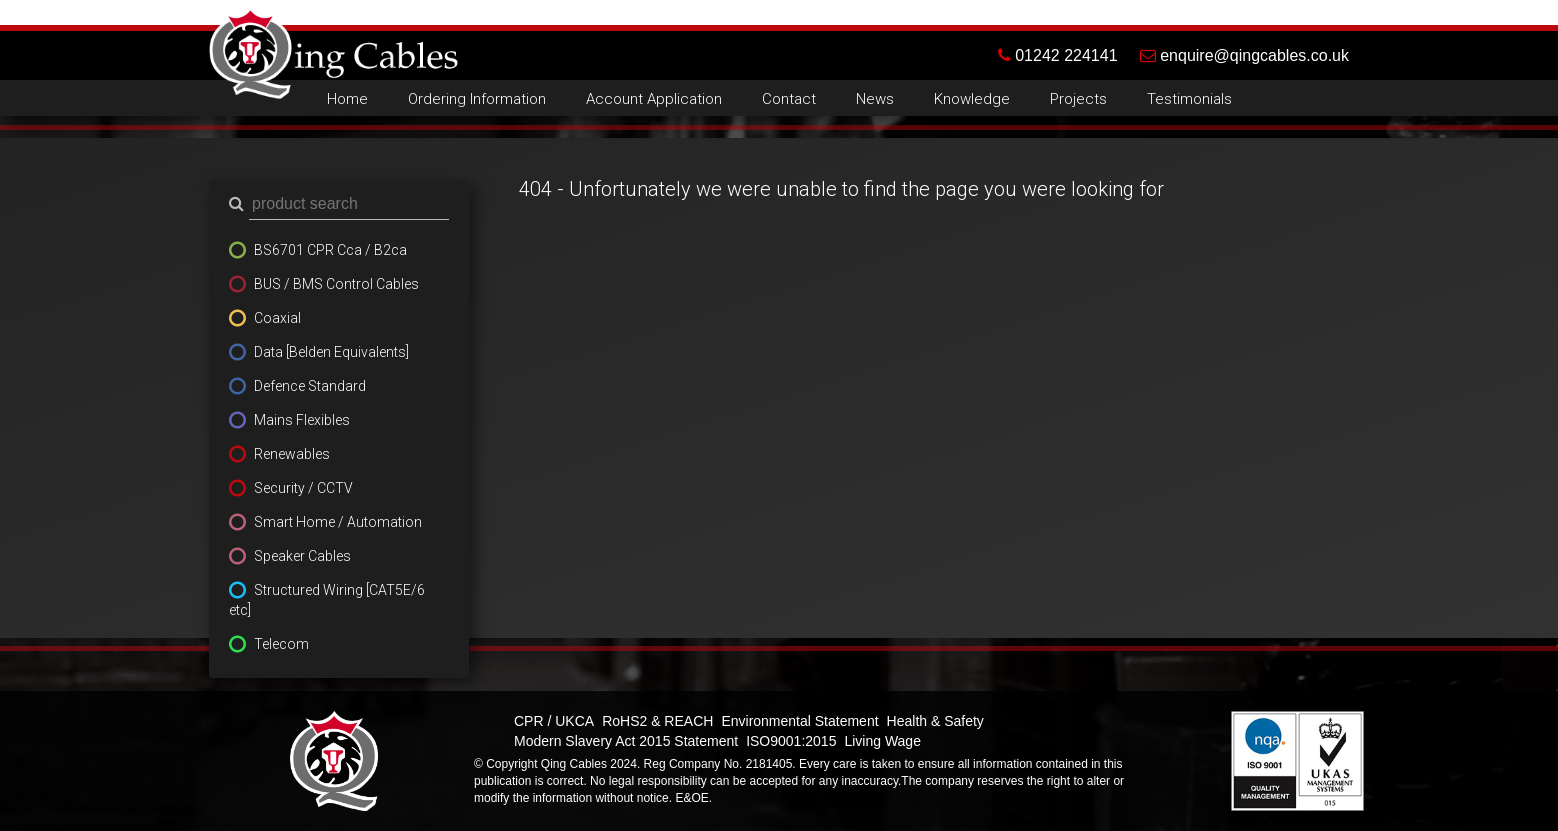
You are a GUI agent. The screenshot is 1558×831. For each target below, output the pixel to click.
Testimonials (1189, 99)
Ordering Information (477, 99)
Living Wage (882, 741)
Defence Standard (310, 386)
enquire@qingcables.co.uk (1244, 55)
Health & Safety (935, 721)
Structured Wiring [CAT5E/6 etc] (327, 600)
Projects (1078, 99)
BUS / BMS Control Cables (336, 284)
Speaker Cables (302, 556)
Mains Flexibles (302, 420)
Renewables (292, 454)
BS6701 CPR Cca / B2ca (330, 250)
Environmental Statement (799, 721)
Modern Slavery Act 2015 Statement (626, 741)
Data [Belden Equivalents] (331, 352)
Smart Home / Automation (338, 522)
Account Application (654, 99)
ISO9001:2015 (791, 741)
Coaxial (277, 318)
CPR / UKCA (554, 721)
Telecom (281, 644)
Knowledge (972, 99)
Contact (789, 99)
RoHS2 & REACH (657, 721)
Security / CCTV (303, 488)
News (875, 99)
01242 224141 (1069, 55)
